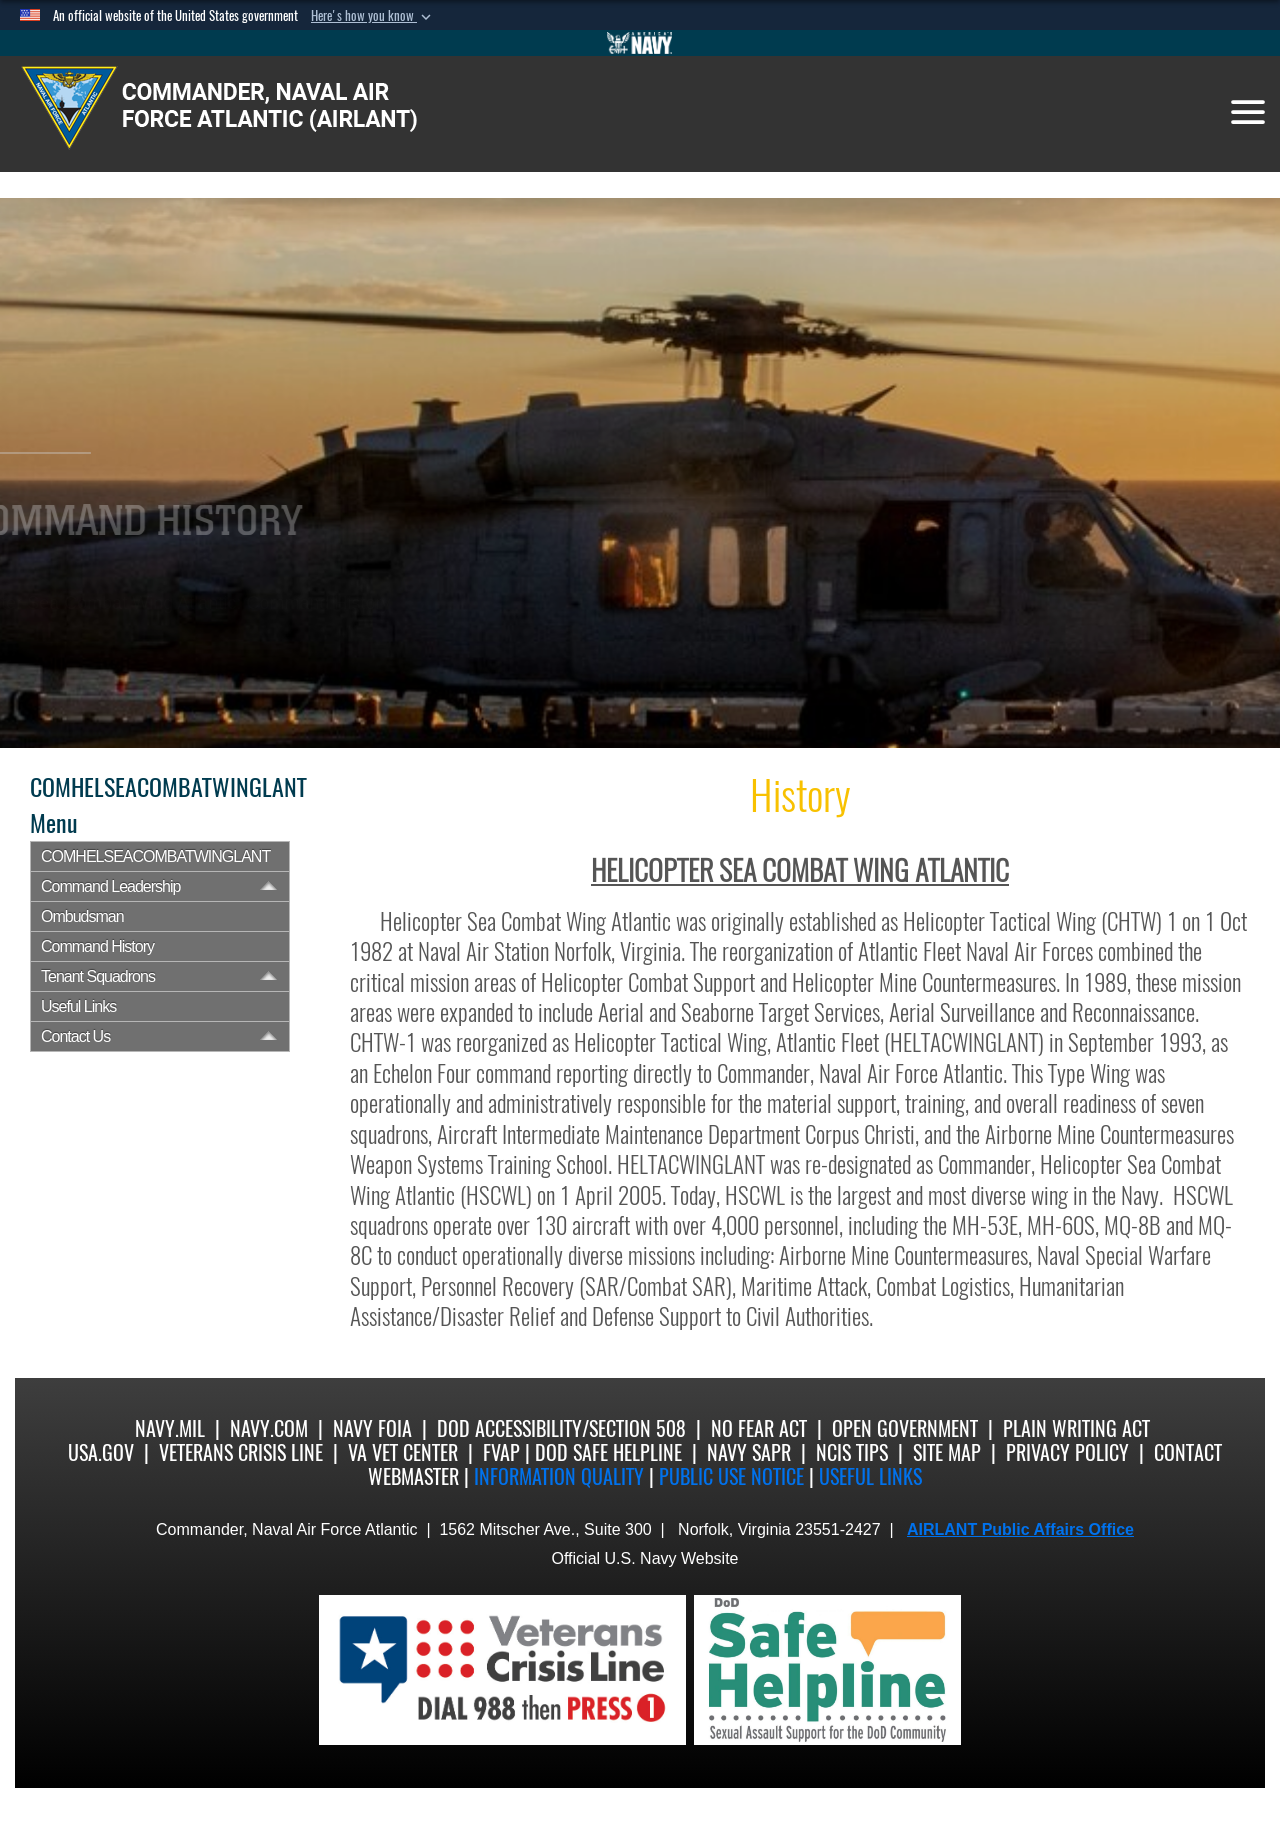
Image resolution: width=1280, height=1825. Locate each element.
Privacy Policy (1067, 1452)
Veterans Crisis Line (241, 1452)
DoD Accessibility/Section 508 (561, 1428)
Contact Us (75, 1036)
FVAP (501, 1452)
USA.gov (101, 1452)
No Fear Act (759, 1428)
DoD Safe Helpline (608, 1452)
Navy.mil (170, 1428)
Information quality (559, 1476)
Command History (97, 946)
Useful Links (78, 1006)
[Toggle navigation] (1248, 112)
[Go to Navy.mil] (640, 43)
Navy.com (269, 1428)
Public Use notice (731, 1476)
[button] (373, 16)
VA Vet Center (403, 1452)
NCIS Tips (852, 1452)
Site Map (947, 1452)
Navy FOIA (372, 1428)
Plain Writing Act (1076, 1428)
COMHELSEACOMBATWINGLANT (155, 856)
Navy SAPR (749, 1452)
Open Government (905, 1428)
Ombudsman (82, 916)
